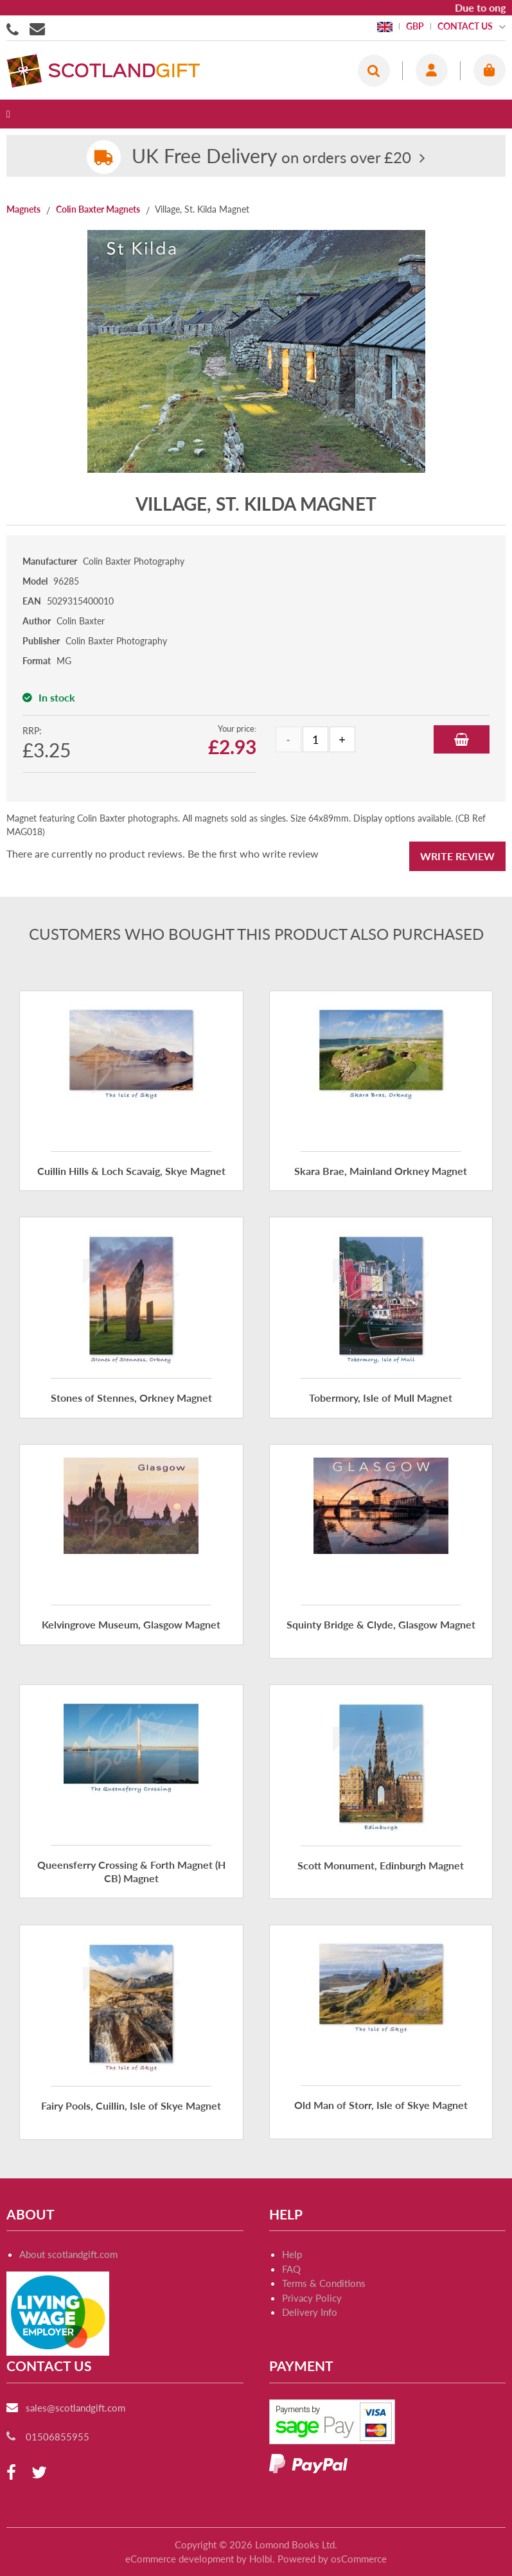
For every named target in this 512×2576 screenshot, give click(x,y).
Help (292, 2254)
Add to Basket (462, 739)
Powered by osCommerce (332, 2558)
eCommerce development (179, 2558)
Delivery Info (309, 2312)
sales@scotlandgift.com (75, 2407)
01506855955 (14, 28)
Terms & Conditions (324, 2283)
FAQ (291, 2269)
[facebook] (11, 2472)
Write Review (457, 856)
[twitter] (39, 2472)
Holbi (260, 2558)
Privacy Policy (312, 2298)
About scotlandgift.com (68, 2254)
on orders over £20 (271, 157)
